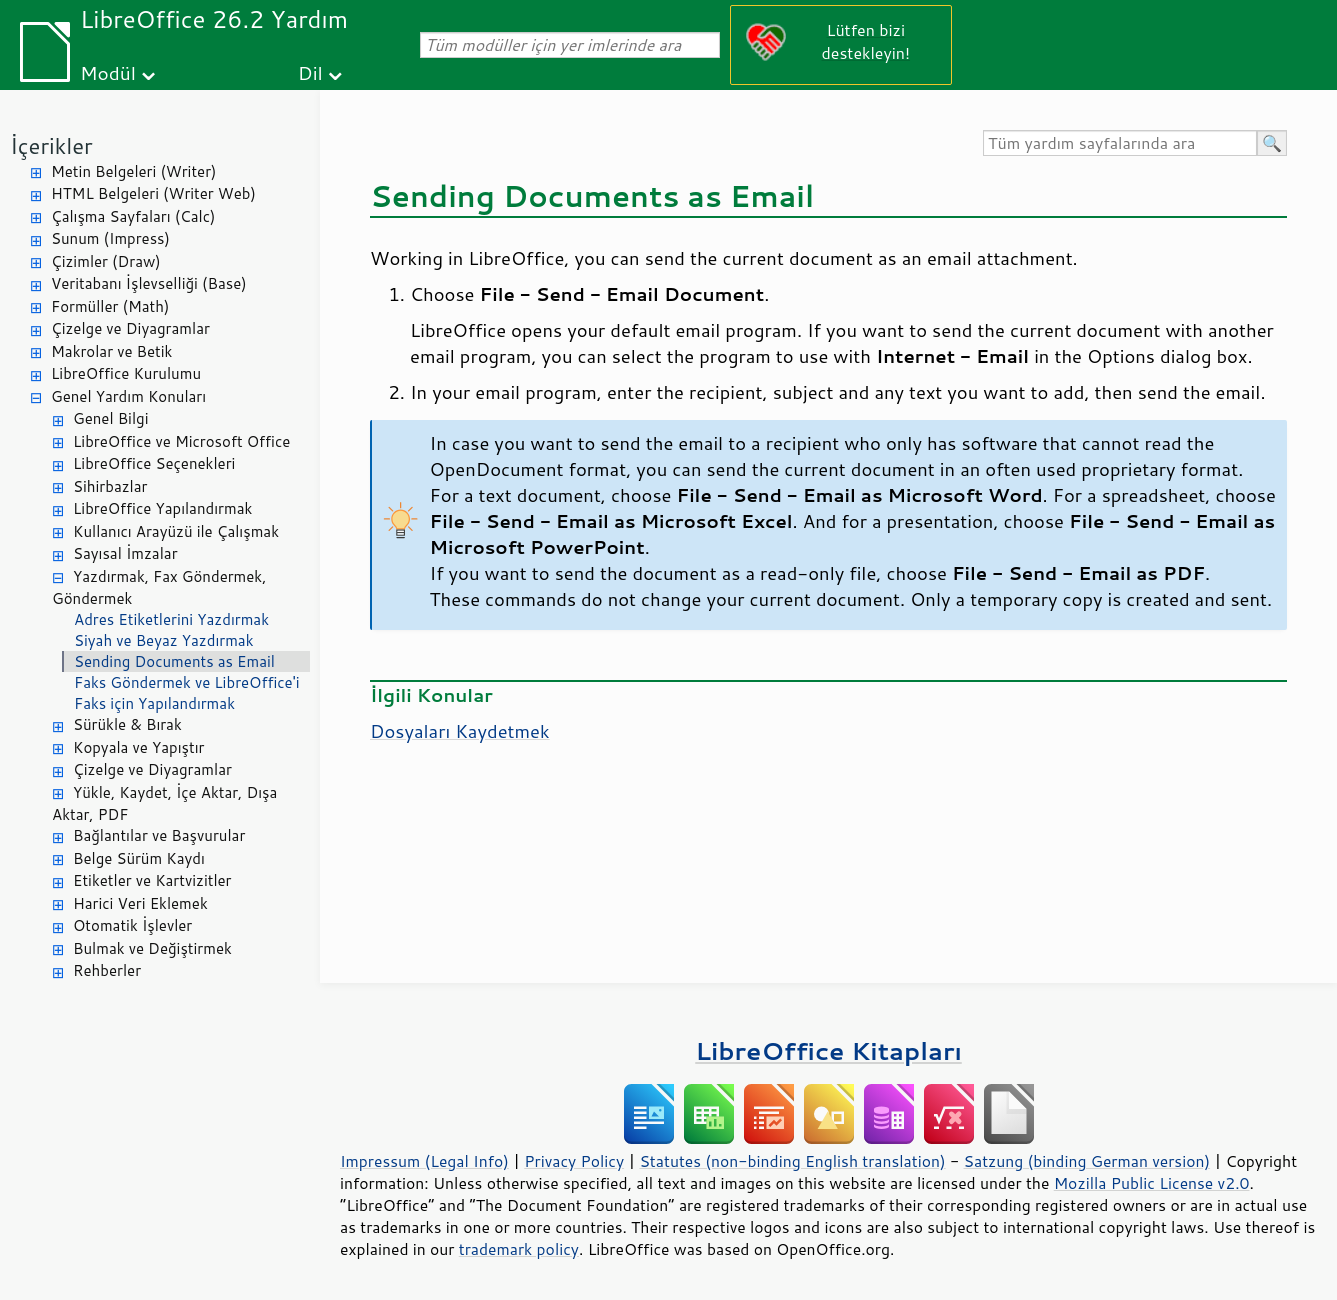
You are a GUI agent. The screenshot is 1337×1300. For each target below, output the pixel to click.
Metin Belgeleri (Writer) (133, 171)
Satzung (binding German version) (1087, 1161)
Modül (108, 72)
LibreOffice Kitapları (828, 1050)
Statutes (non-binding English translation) (792, 1161)
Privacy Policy (574, 1161)
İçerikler (51, 145)
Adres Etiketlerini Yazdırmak (171, 619)
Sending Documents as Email (174, 661)
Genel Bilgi (111, 418)
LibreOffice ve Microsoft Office (181, 441)
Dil (310, 72)
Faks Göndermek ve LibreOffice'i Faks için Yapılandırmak (186, 693)
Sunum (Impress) (110, 238)
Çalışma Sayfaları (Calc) (133, 216)
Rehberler (107, 970)
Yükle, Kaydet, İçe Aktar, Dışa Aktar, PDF (164, 804)
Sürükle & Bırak (127, 724)
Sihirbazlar (110, 486)
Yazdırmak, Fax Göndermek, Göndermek (159, 588)
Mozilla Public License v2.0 (1152, 1183)
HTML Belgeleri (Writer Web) (153, 193)
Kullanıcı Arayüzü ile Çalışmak (176, 531)
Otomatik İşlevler (132, 925)
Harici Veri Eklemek (140, 903)
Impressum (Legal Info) (424, 1161)
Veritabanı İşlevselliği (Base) (149, 283)
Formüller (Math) (110, 306)
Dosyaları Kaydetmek (460, 731)
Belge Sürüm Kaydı (139, 858)
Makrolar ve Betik (111, 351)
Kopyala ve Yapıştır (138, 747)
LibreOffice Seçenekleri (154, 463)
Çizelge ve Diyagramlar (130, 328)
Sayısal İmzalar (125, 553)
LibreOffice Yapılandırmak (162, 508)
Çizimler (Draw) (106, 261)
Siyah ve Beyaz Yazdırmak (164, 640)
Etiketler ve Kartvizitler (152, 880)
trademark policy (519, 1249)
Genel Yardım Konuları (128, 396)
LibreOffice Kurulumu (126, 373)
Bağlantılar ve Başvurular (159, 835)
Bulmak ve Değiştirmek (152, 948)
